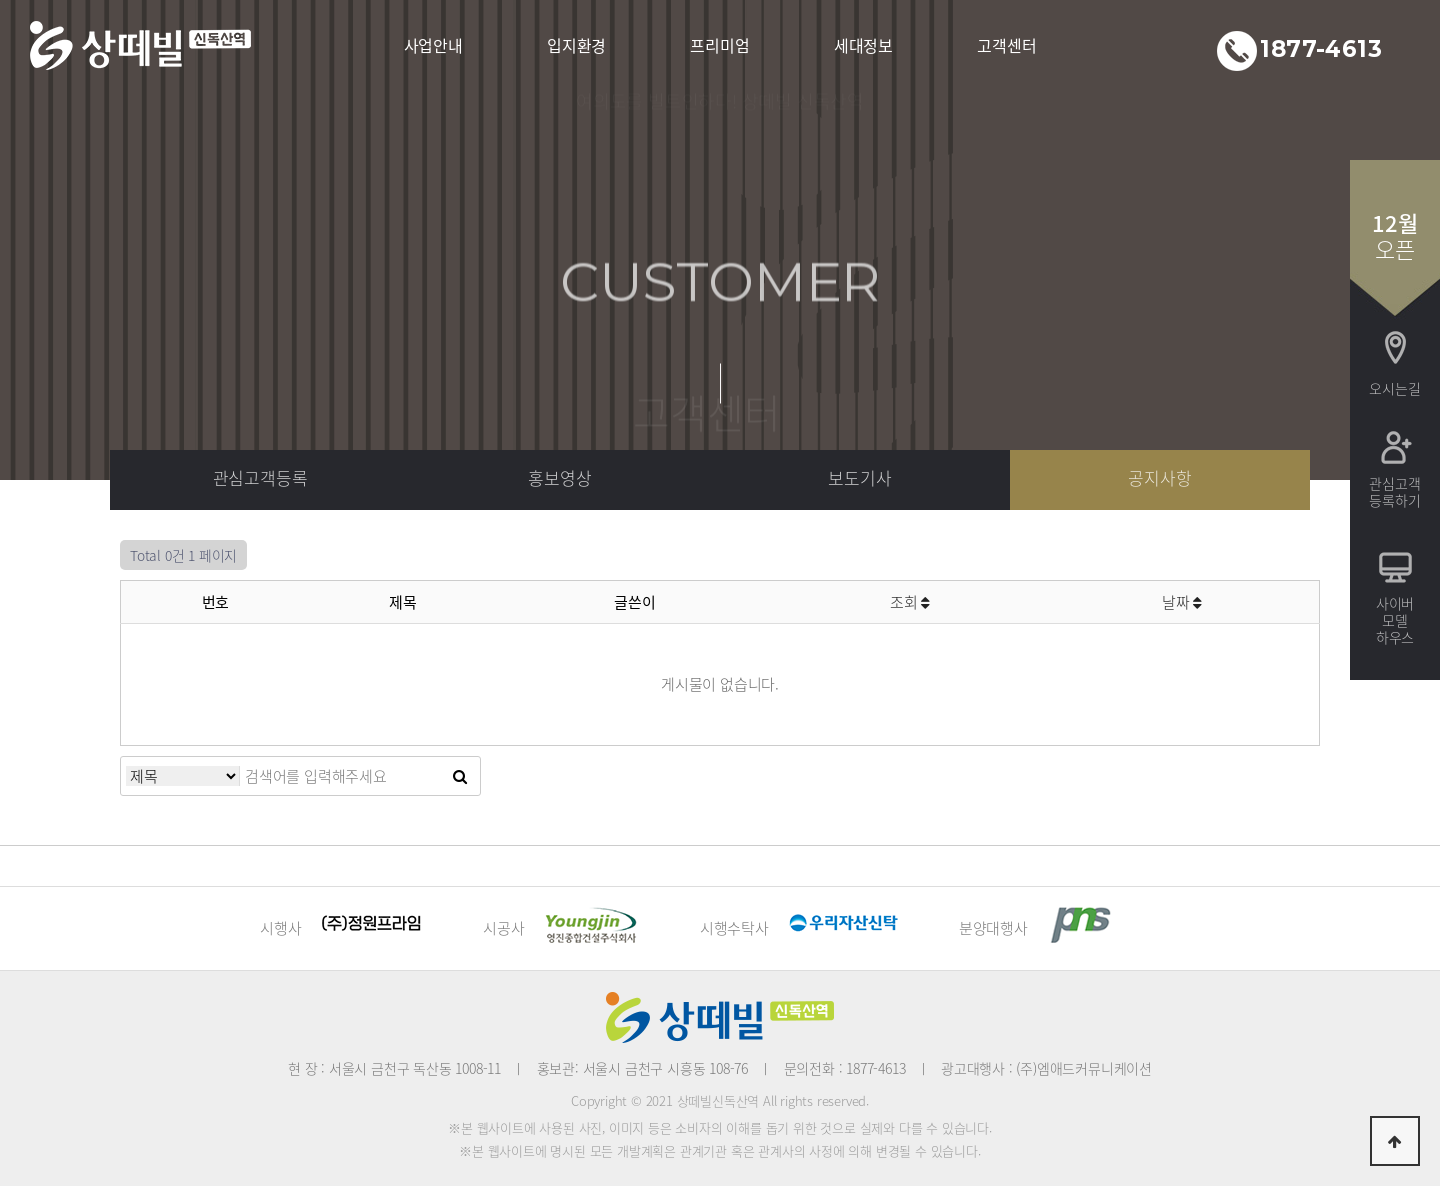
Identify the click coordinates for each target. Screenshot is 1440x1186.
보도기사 (859, 477)
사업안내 (433, 45)
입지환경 (576, 45)
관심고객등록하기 (1394, 491)
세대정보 (863, 45)
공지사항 (1159, 477)
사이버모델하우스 (1395, 620)
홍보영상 (559, 477)
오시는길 (1394, 388)
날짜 (1182, 602)
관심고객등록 (260, 477)
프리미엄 (719, 45)
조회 (910, 602)
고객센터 (1006, 45)
